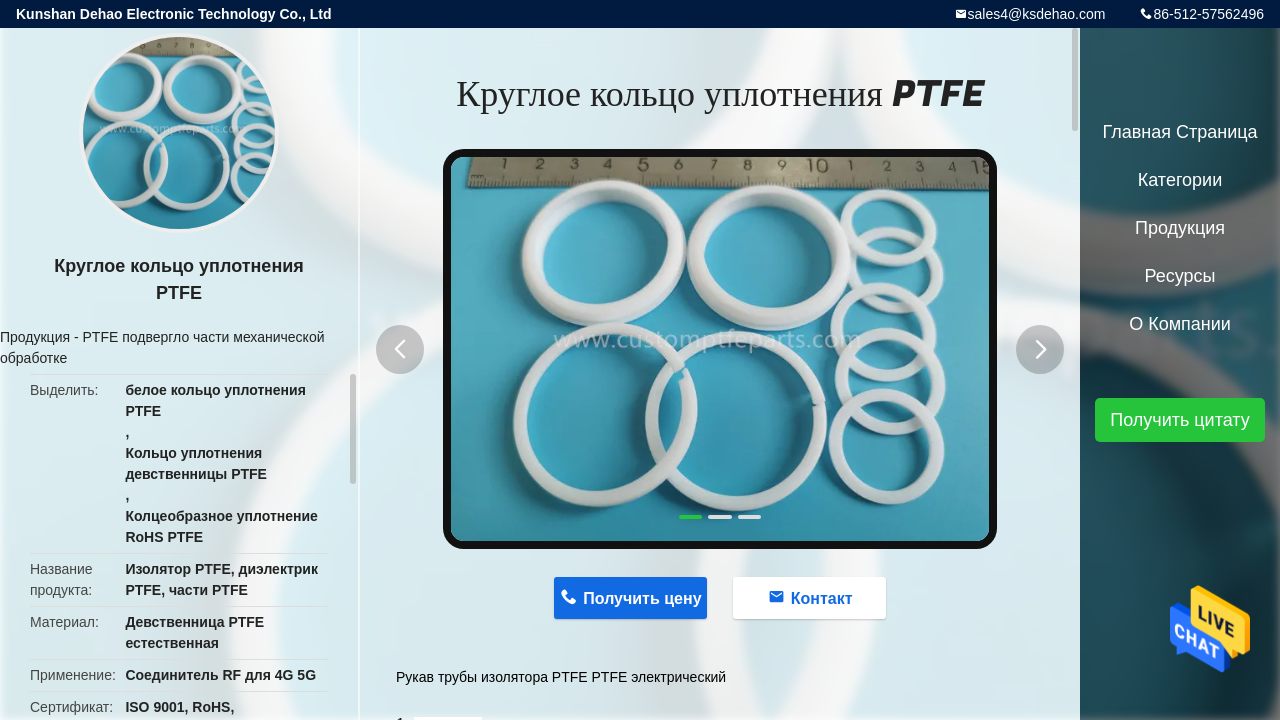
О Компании (1180, 324)
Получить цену (642, 598)
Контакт (822, 598)
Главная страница (1179, 132)
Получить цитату (1180, 420)
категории (1180, 180)
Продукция (35, 337)
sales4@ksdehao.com (1037, 14)
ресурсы (1180, 276)
